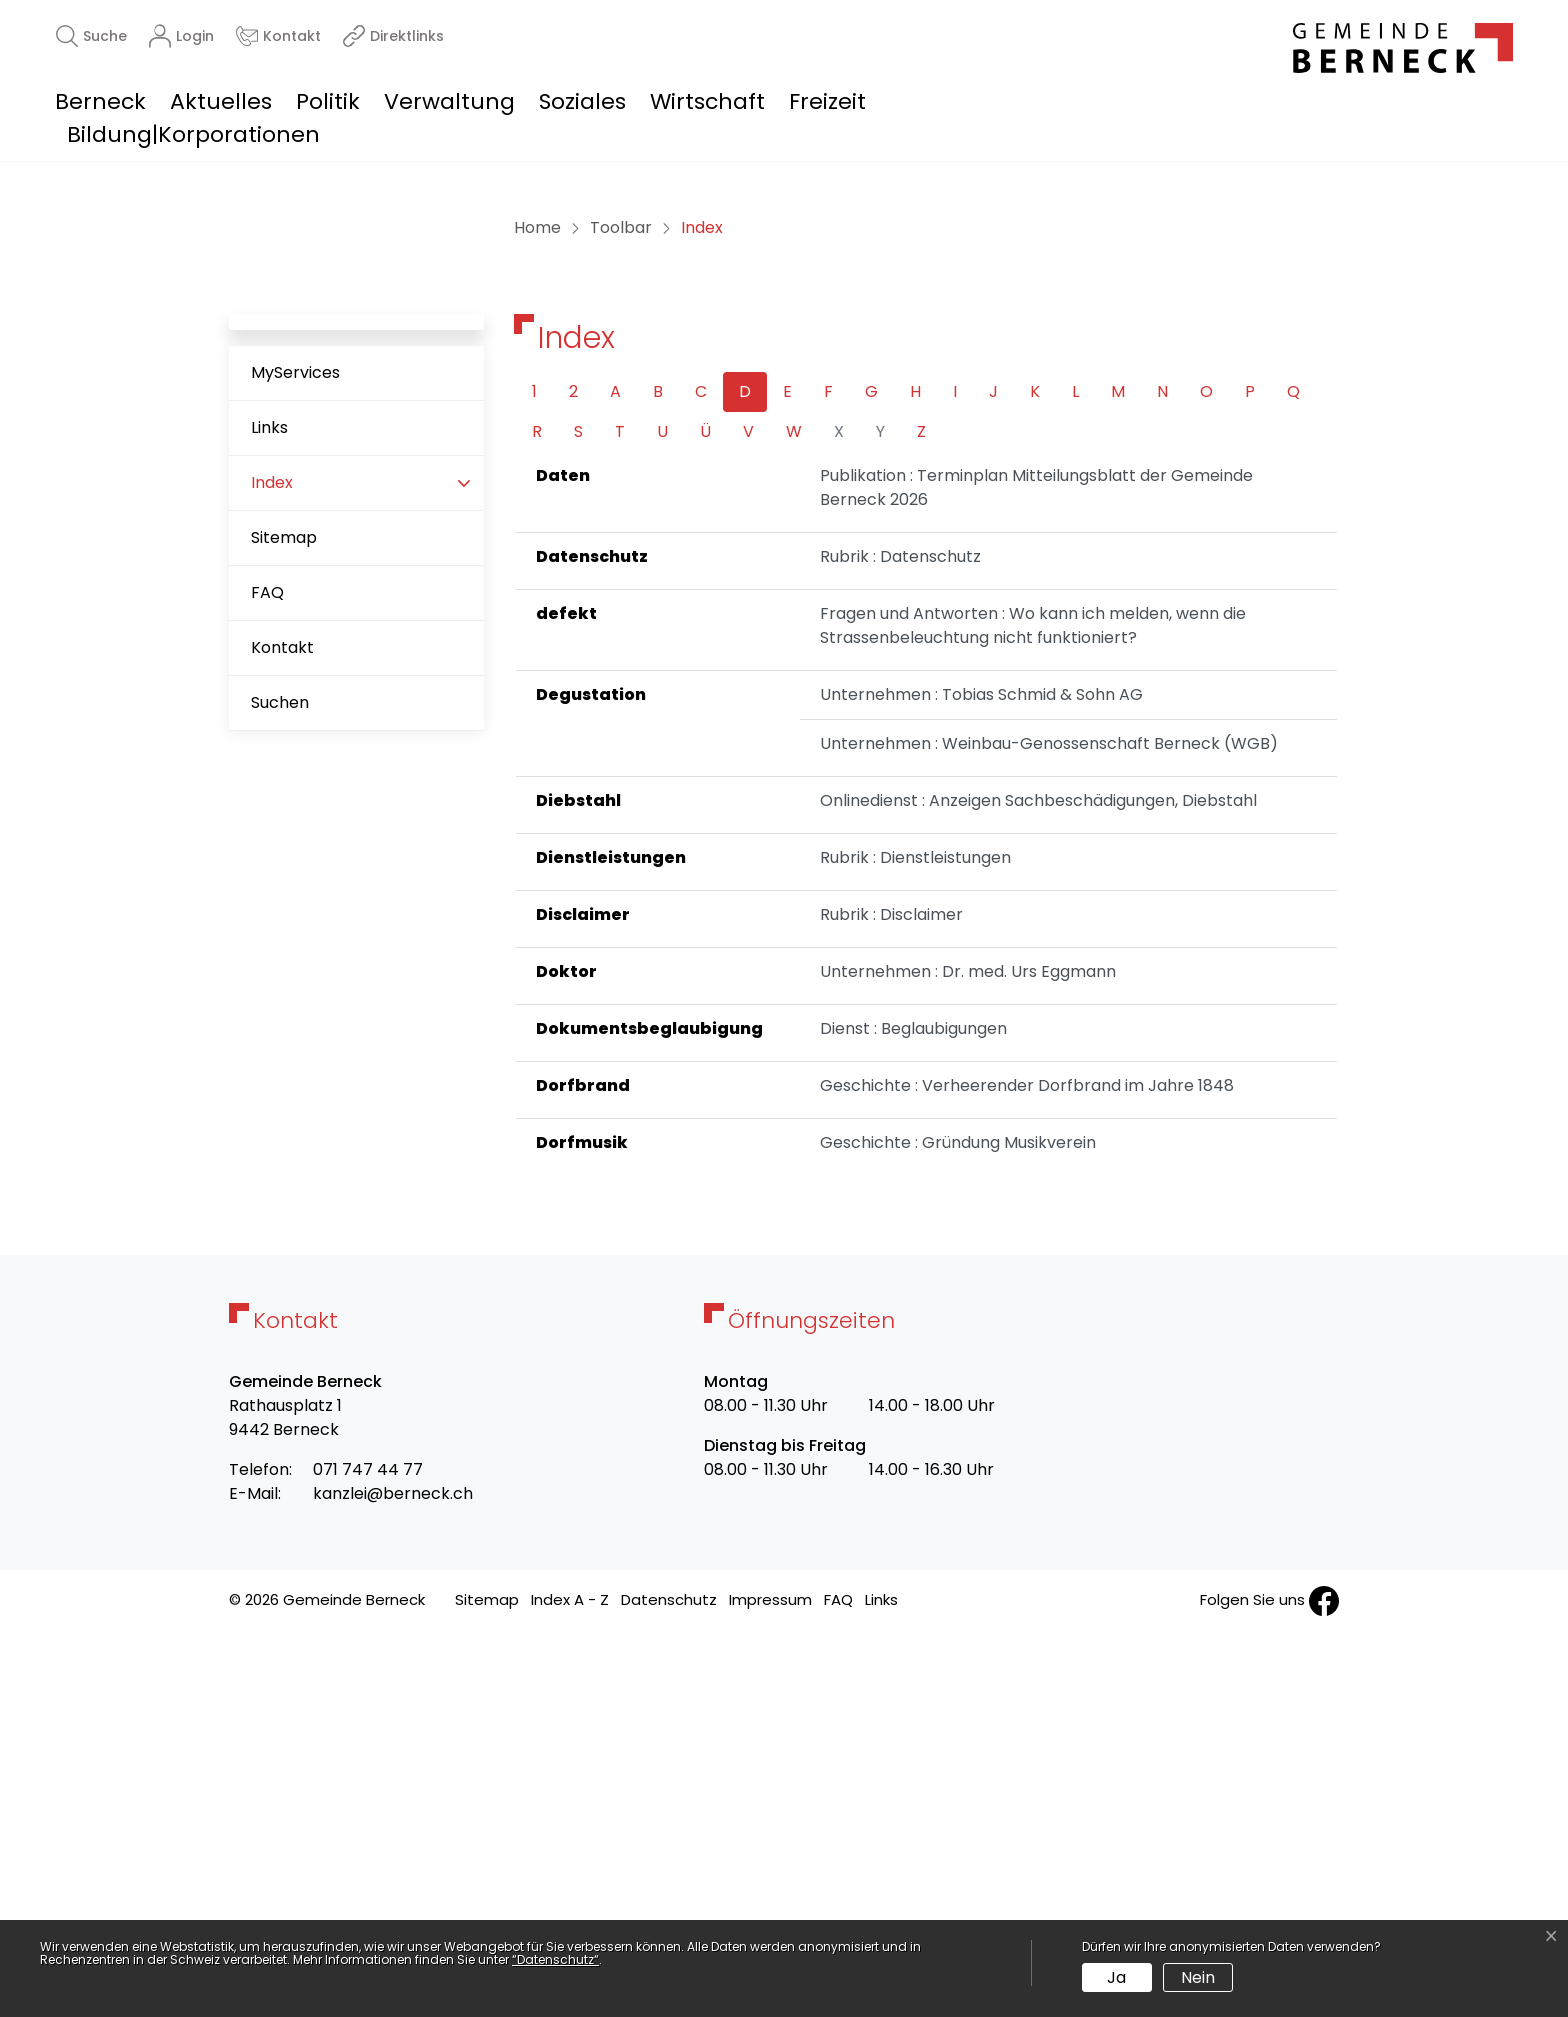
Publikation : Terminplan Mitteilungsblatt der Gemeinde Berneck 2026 (1036, 871)
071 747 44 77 (368, 1853)
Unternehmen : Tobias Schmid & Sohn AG (981, 1078)
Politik (328, 101)
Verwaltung (449, 101)
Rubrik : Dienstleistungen (915, 1241)
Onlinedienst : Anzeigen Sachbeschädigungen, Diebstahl (1038, 1184)
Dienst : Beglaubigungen (913, 1412)
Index (314, 874)
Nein (1198, 1977)
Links (269, 811)
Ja (1116, 1977)
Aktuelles (221, 101)
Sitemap (284, 921)
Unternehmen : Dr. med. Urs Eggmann (968, 1355)
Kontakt (282, 1031)
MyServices (295, 756)
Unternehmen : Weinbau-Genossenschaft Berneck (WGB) (1049, 1127)
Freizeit (827, 101)
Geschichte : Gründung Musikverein (958, 1526)
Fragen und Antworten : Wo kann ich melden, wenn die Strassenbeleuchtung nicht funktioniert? (1033, 1009)
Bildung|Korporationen (193, 134)
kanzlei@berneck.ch (393, 1877)
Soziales (582, 101)
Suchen (280, 1086)
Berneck (100, 101)
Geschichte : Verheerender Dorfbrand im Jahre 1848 (1027, 1469)
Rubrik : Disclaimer (891, 1298)
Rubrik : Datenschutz (900, 940)
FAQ (267, 976)
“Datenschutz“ (555, 1959)
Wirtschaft (707, 101)
